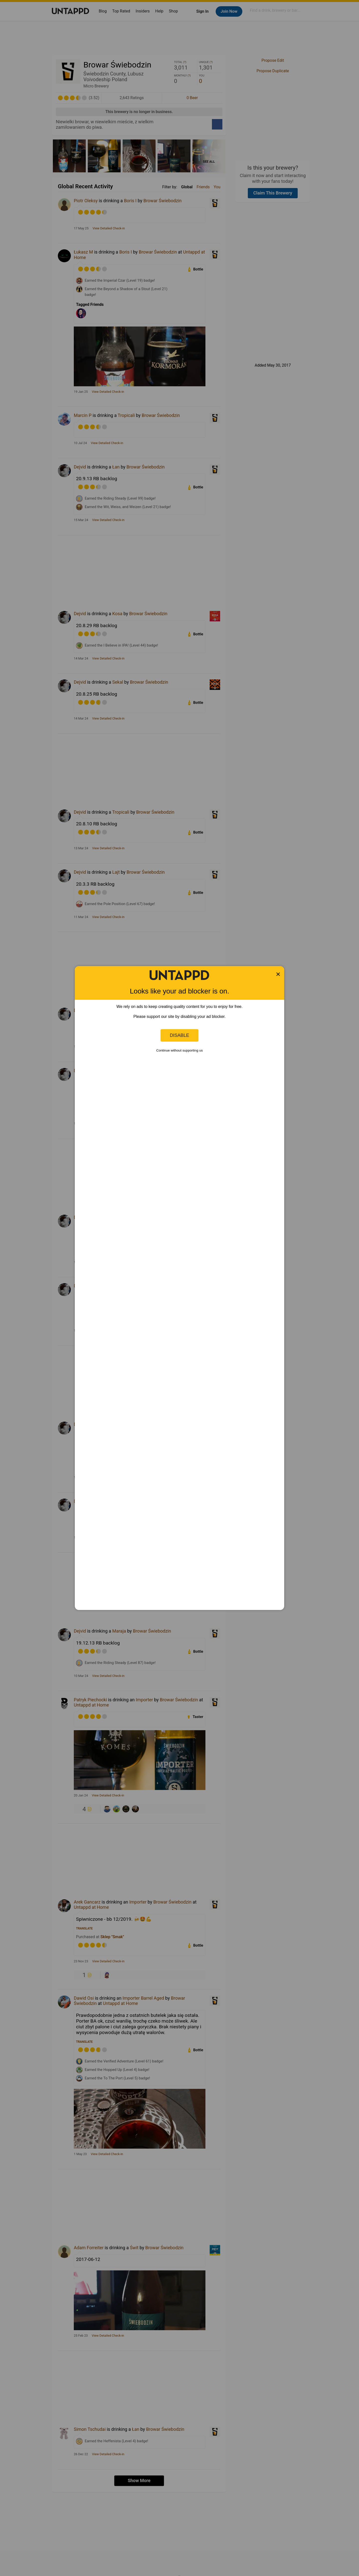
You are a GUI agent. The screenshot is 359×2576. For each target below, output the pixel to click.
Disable (179, 1035)
